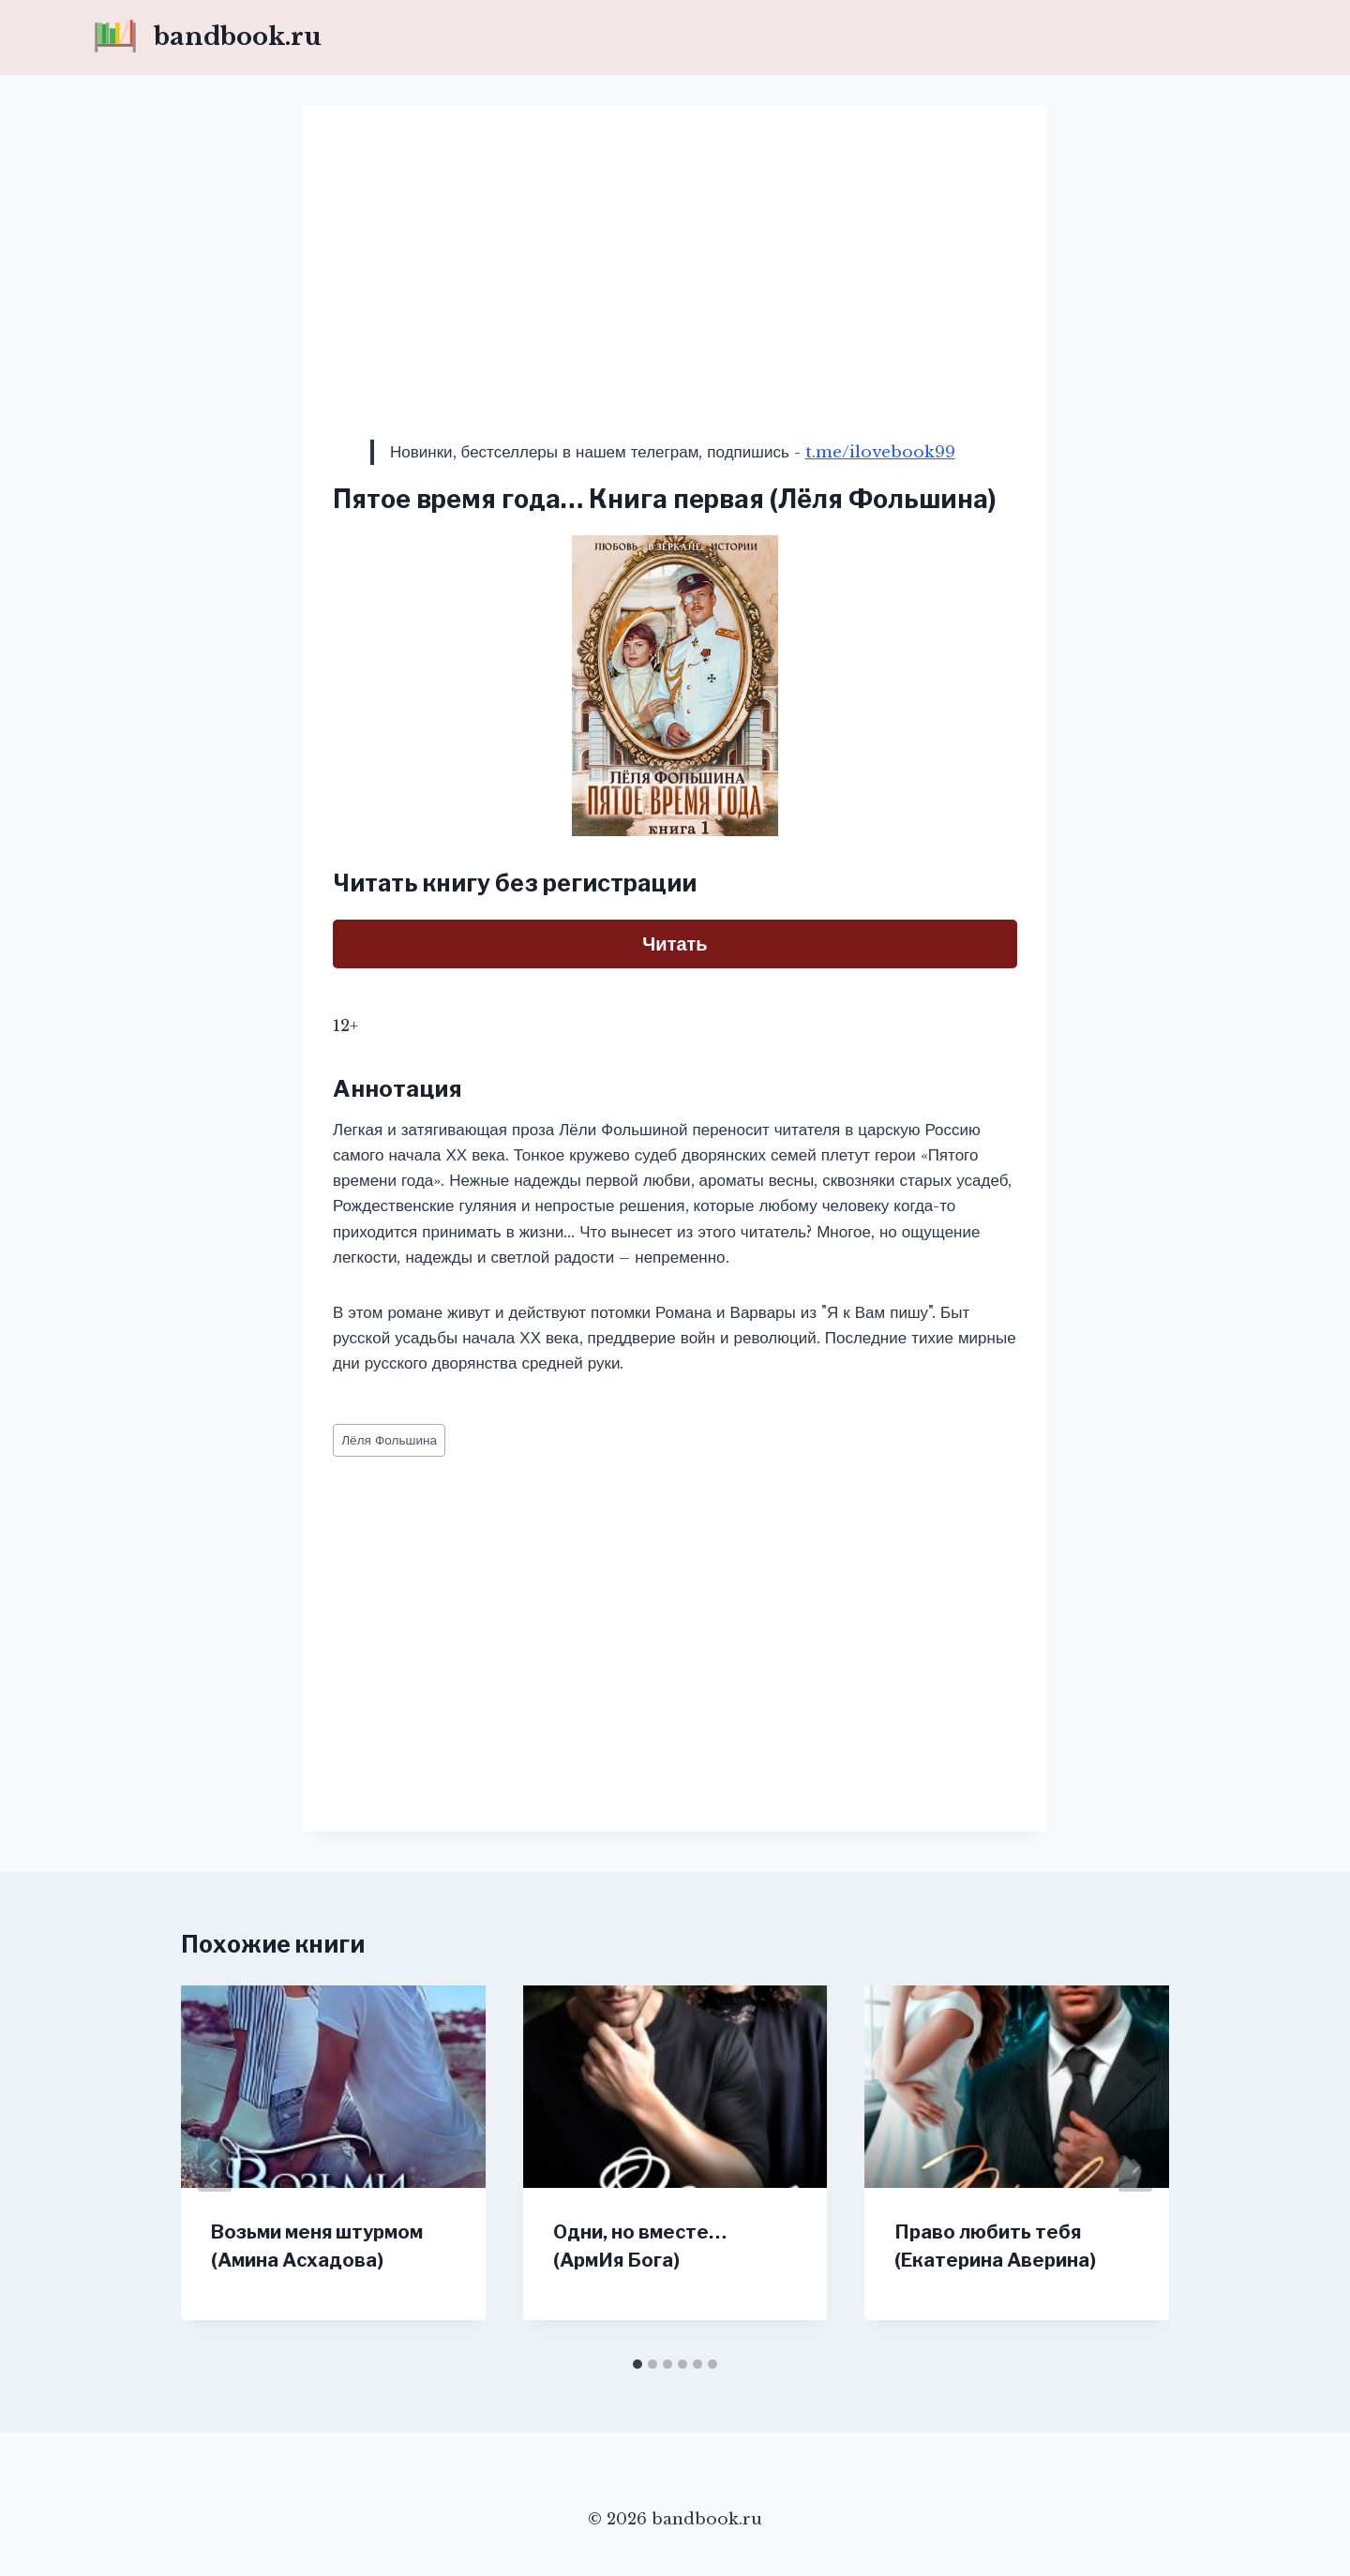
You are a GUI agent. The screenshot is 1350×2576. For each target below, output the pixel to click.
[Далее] (1135, 2166)
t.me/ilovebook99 (880, 452)
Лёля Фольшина (389, 1440)
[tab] (637, 2364)
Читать (674, 944)
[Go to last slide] (215, 2166)
